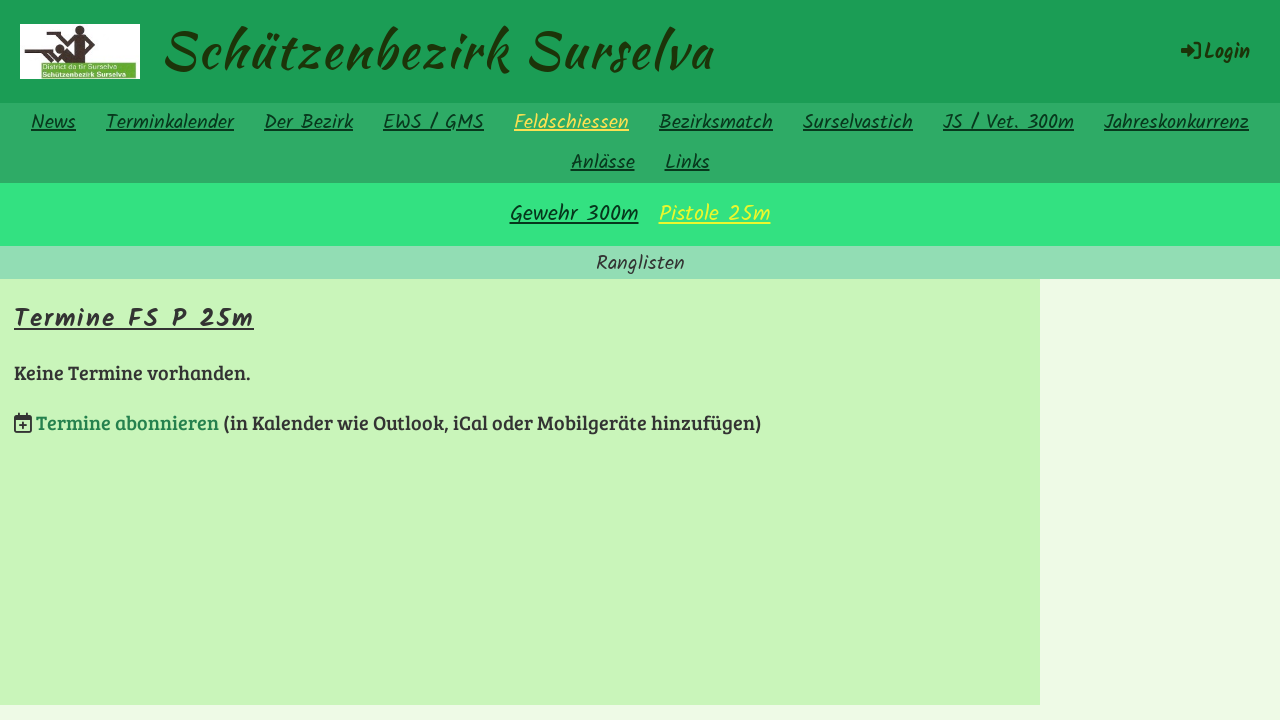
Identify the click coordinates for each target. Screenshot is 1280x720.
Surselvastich (858, 123)
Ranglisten (640, 264)
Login (1214, 53)
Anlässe (603, 163)
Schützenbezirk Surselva (437, 50)
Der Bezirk (308, 123)
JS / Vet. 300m (1008, 123)
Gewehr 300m (574, 214)
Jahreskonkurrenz (1176, 123)
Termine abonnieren (127, 422)
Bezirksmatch (716, 123)
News (53, 123)
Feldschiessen (571, 123)
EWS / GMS (433, 123)
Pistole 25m (715, 214)
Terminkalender (170, 123)
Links (687, 163)
